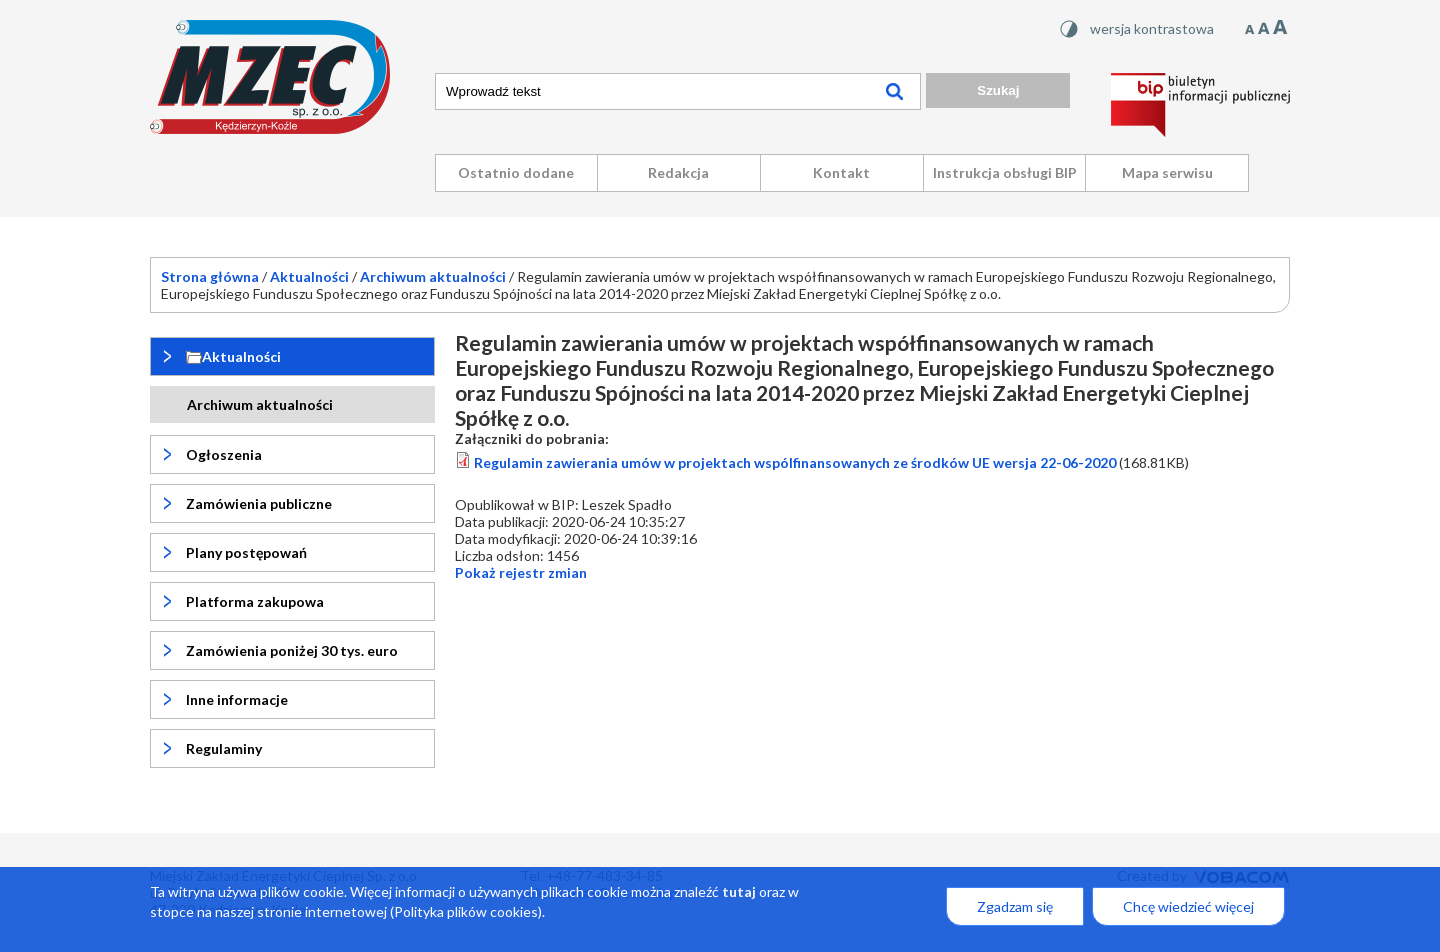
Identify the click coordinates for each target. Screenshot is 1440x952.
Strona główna (210, 276)
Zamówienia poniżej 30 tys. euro (292, 650)
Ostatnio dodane (516, 172)
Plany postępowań (246, 552)
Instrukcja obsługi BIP (1005, 172)
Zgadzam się (1015, 909)
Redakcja (678, 172)
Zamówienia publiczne (259, 503)
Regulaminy (224, 748)
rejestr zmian (521, 572)
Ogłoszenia (224, 454)
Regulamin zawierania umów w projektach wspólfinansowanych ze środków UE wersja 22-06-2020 (795, 462)
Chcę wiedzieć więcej (1188, 909)
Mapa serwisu (1167, 172)
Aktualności (309, 276)
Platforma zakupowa (255, 601)
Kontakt (841, 172)
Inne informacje (237, 699)
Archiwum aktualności (433, 276)
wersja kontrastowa (1152, 28)
